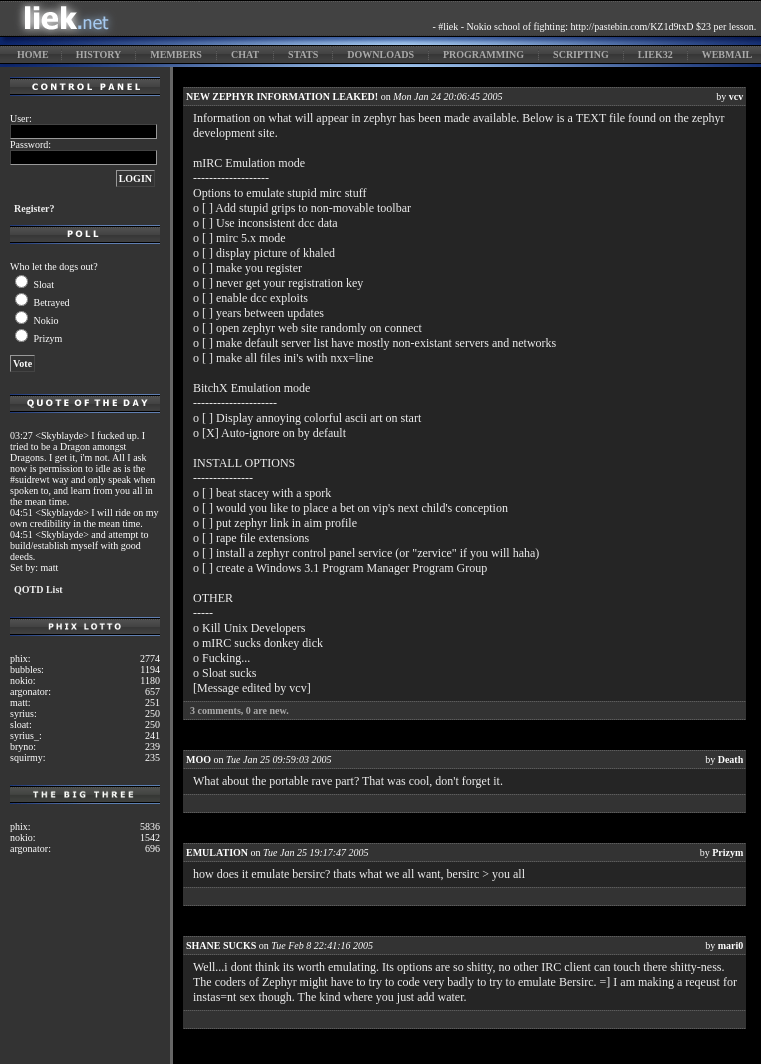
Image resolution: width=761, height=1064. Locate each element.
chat (245, 54)
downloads (380, 54)
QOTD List (38, 589)
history (99, 54)
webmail (727, 54)
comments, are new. (239, 710)
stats (303, 54)
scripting (581, 54)
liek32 (655, 54)
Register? (34, 208)
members (176, 54)
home (33, 54)
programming (483, 54)
